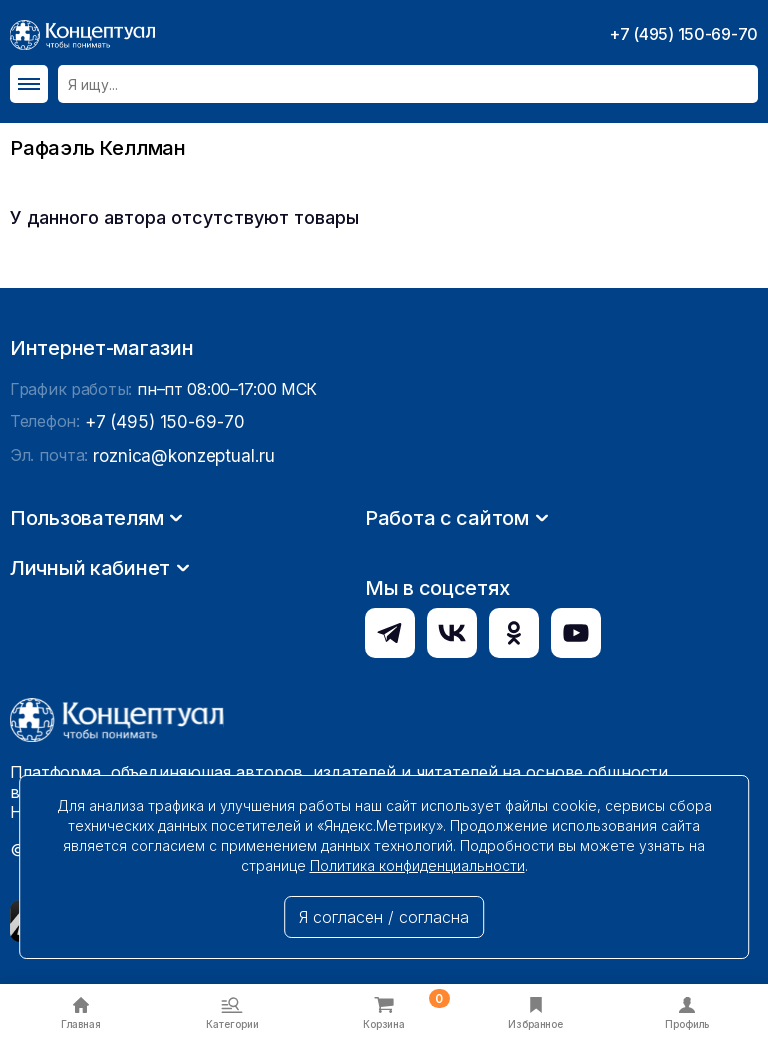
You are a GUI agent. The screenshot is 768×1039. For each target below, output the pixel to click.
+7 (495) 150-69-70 (683, 34)
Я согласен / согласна (384, 917)
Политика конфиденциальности (417, 865)
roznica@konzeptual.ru (179, 644)
